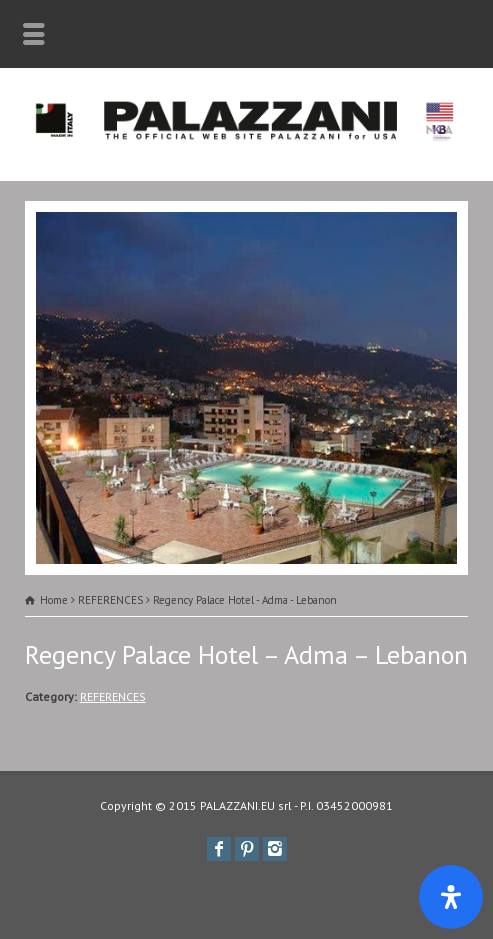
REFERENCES (113, 696)
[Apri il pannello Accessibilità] (451, 897)
